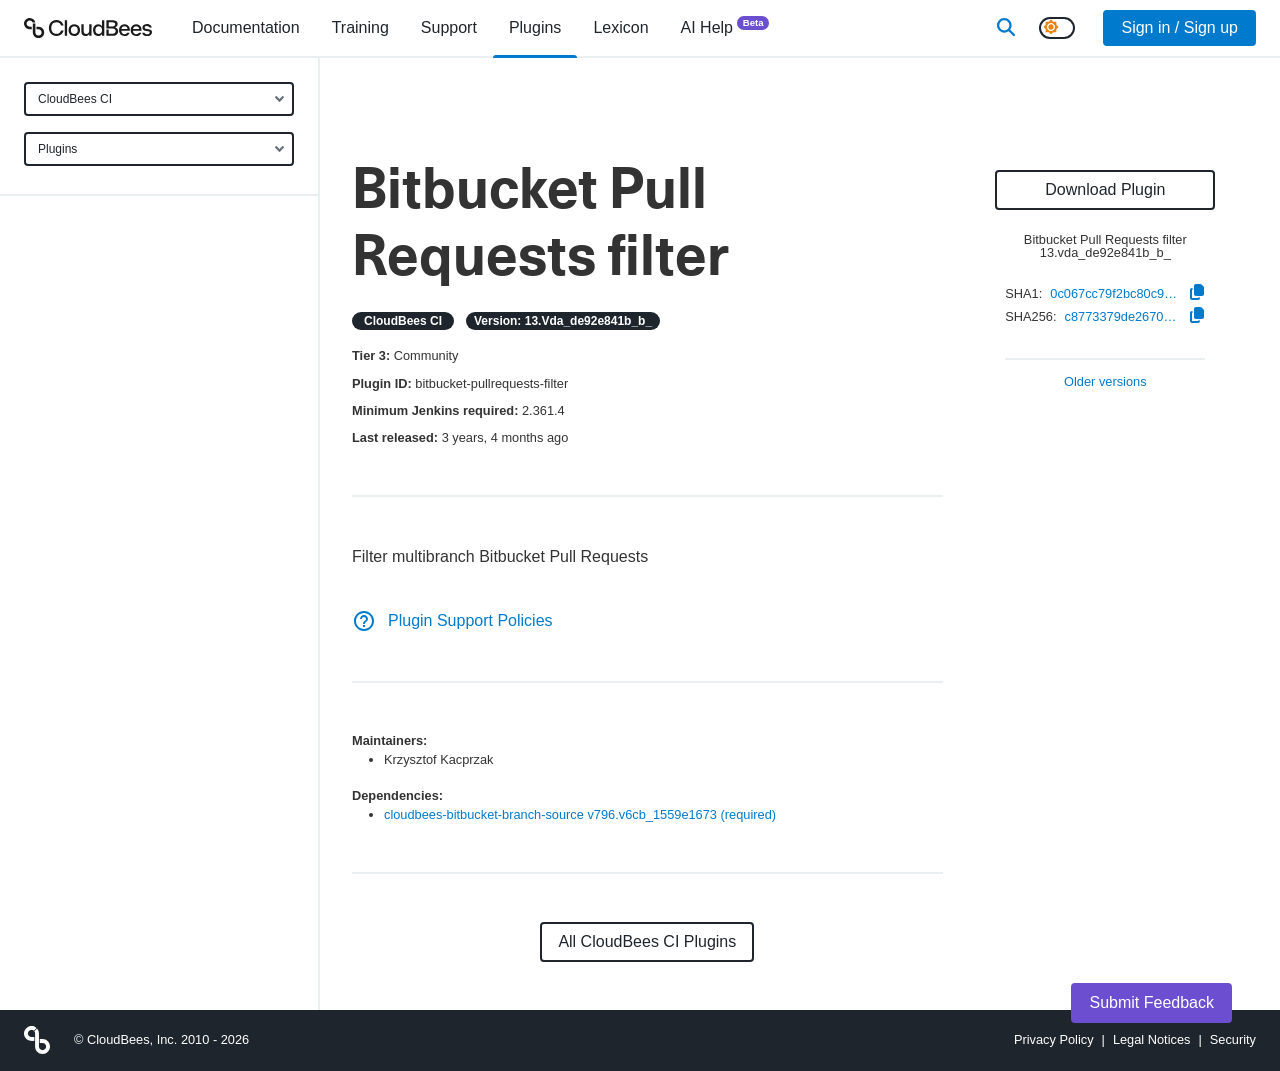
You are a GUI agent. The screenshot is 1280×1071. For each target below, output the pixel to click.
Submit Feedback (1151, 1002)
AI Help (725, 26)
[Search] (1006, 28)
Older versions (1105, 382)
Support (449, 27)
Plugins (57, 149)
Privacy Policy (1054, 1039)
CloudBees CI (75, 99)
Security (1233, 1039)
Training (360, 27)
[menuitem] (246, 28)
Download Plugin (1105, 189)
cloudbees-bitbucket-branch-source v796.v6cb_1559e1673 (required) (580, 814)
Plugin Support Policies (452, 620)
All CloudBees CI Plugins (647, 941)
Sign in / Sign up (1179, 27)
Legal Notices (1152, 1039)
